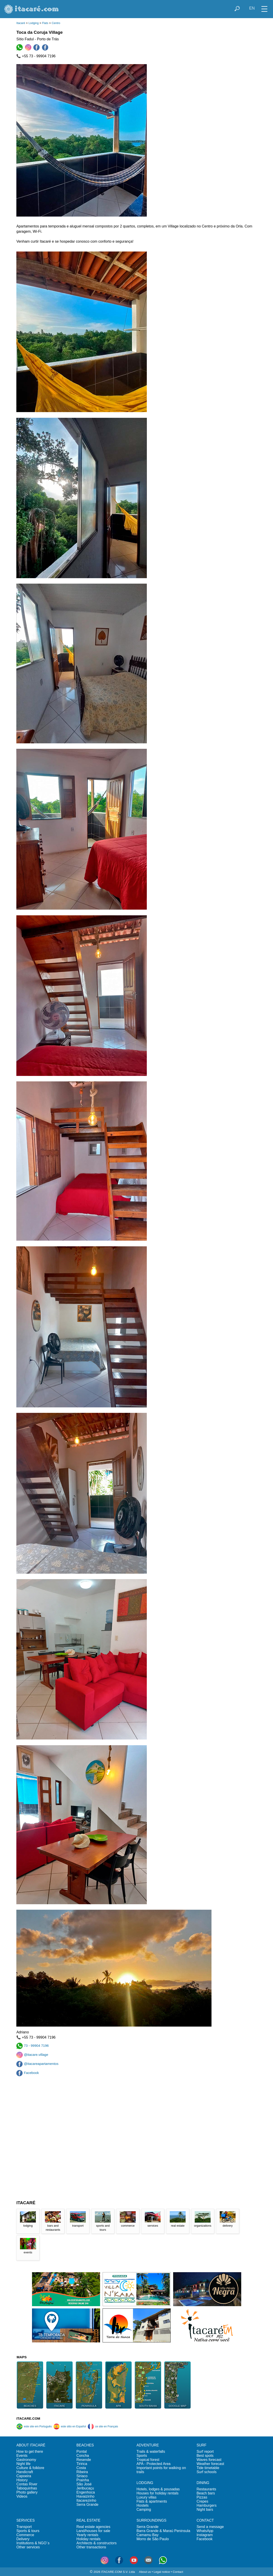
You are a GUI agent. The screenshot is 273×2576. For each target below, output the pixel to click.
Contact (178, 2572)
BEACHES (85, 2445)
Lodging (34, 23)
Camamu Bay (147, 2535)
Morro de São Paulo (152, 2539)
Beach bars (206, 2493)
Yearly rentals (87, 2535)
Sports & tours (27, 2531)
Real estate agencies (93, 2527)
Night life (23, 2464)
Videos (21, 2496)
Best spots (205, 2456)
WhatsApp (205, 2531)
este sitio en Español (69, 2426)
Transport (24, 2527)
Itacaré (20, 23)
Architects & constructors (96, 2543)
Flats (45, 23)
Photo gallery (26, 2492)
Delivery (23, 2539)
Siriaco (82, 2476)
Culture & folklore (30, 2468)
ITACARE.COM (28, 2418)
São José (84, 2484)
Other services (28, 2547)
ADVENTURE (147, 2445)
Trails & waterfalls (150, 2451)
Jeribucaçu (85, 2488)
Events (21, 2456)
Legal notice (162, 2572)
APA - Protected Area (153, 2464)
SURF (202, 2445)
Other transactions (91, 2547)
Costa (81, 2468)
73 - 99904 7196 (32, 2045)
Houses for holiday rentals (157, 2493)
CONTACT (205, 2520)
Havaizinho (85, 2496)
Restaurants (206, 2489)
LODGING (144, 2483)
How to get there (29, 2451)
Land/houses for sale (93, 2531)
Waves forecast (209, 2460)
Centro (56, 23)
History (22, 2480)
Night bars (205, 2509)
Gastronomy (26, 2460)
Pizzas (202, 2497)
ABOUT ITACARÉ (30, 2445)
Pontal (81, 2451)
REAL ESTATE (88, 2520)
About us (145, 2572)
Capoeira (23, 2476)
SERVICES (25, 2520)
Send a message (210, 2527)
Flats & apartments (151, 2501)
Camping (143, 2509)
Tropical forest (147, 2460)
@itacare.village (32, 2054)
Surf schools (206, 2472)
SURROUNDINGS (151, 2520)
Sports (141, 2456)
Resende (83, 2460)
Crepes (202, 2501)
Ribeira (82, 2472)
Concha (82, 2456)
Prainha (82, 2480)
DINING (203, 2483)
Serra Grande (87, 2504)
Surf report (205, 2451)
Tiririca (81, 2464)
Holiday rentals (88, 2539)
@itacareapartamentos (37, 2064)
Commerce (25, 2535)
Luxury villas (146, 2497)
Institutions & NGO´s (32, 2543)
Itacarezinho (86, 2500)
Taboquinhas (26, 2488)
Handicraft (24, 2472)
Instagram (205, 2535)
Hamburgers (206, 2505)
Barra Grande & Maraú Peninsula (163, 2531)
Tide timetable (208, 2468)
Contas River (26, 2484)
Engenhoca (85, 2492)
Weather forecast (210, 2464)
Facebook (27, 2073)
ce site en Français (103, 2426)
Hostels (142, 2505)
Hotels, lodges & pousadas (158, 2489)
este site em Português (34, 2426)
